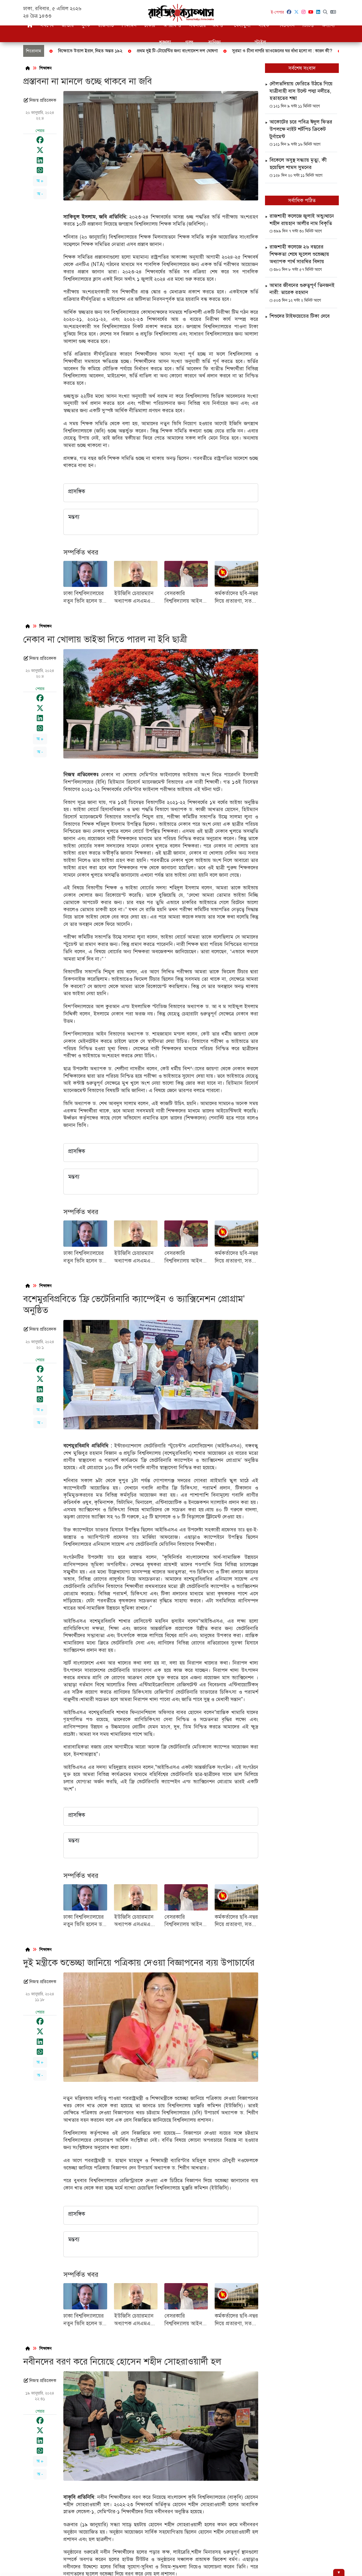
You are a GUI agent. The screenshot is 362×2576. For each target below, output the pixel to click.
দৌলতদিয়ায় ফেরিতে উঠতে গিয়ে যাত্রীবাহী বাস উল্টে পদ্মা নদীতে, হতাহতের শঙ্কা (301, 91)
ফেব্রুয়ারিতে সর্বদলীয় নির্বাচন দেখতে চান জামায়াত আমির (270, 51)
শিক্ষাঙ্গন (129, 25)
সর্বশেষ (47, 25)
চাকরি (149, 25)
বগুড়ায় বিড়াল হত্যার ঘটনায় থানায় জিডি (176, 51)
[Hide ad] (338, 2572)
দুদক (86, 25)
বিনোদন (287, 25)
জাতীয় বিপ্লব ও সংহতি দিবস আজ (101, 51)
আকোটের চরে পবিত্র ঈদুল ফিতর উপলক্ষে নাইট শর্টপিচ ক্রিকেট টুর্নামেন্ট (301, 129)
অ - (40, 194)
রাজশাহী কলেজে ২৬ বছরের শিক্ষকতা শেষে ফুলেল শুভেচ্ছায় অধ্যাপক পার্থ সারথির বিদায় (299, 254)
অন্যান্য (328, 25)
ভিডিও (308, 25)
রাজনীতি (106, 25)
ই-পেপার (277, 12)
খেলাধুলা (242, 25)
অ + (40, 181)
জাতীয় (68, 25)
